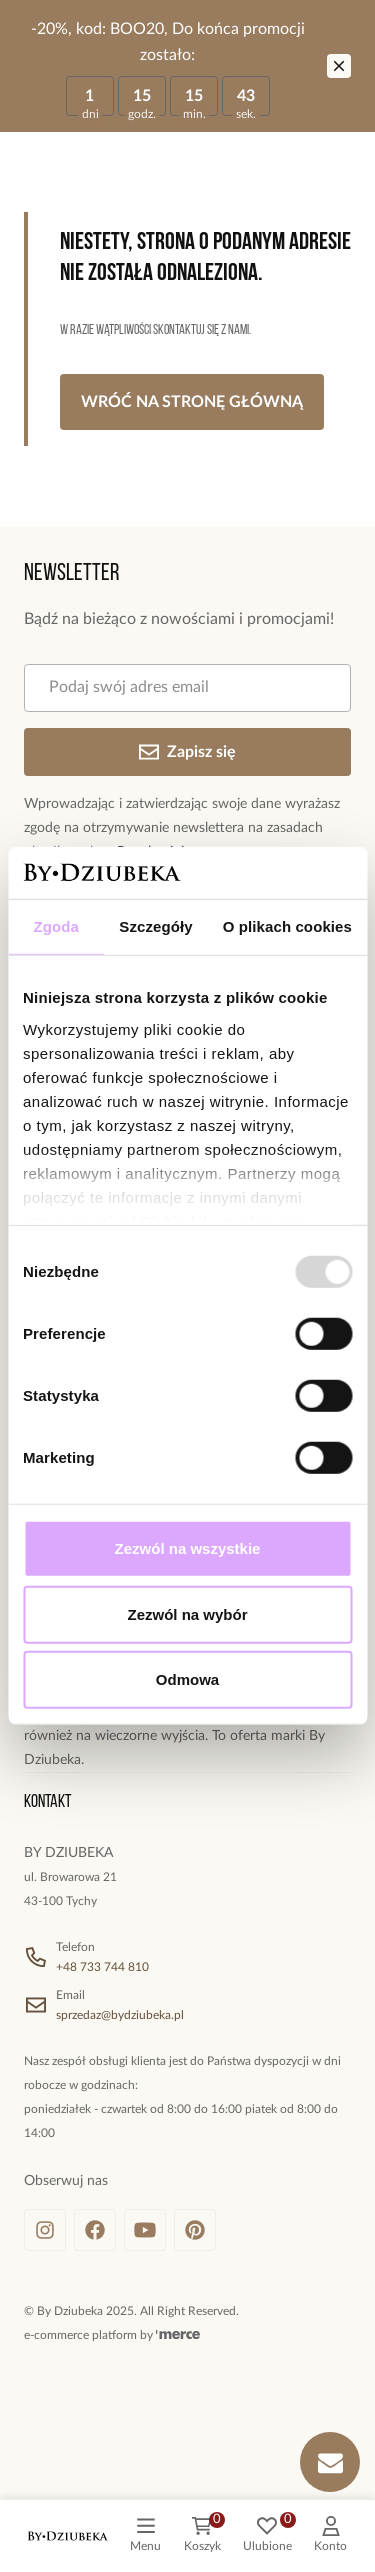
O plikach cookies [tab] (287, 926)
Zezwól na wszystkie (188, 1548)
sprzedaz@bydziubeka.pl (120, 2015)
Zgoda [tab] (56, 926)
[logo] (68, 2536)
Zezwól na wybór (187, 1614)
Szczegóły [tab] (155, 926)
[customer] (330, 2536)
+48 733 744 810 (102, 1967)
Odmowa (187, 1679)
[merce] (178, 2335)
